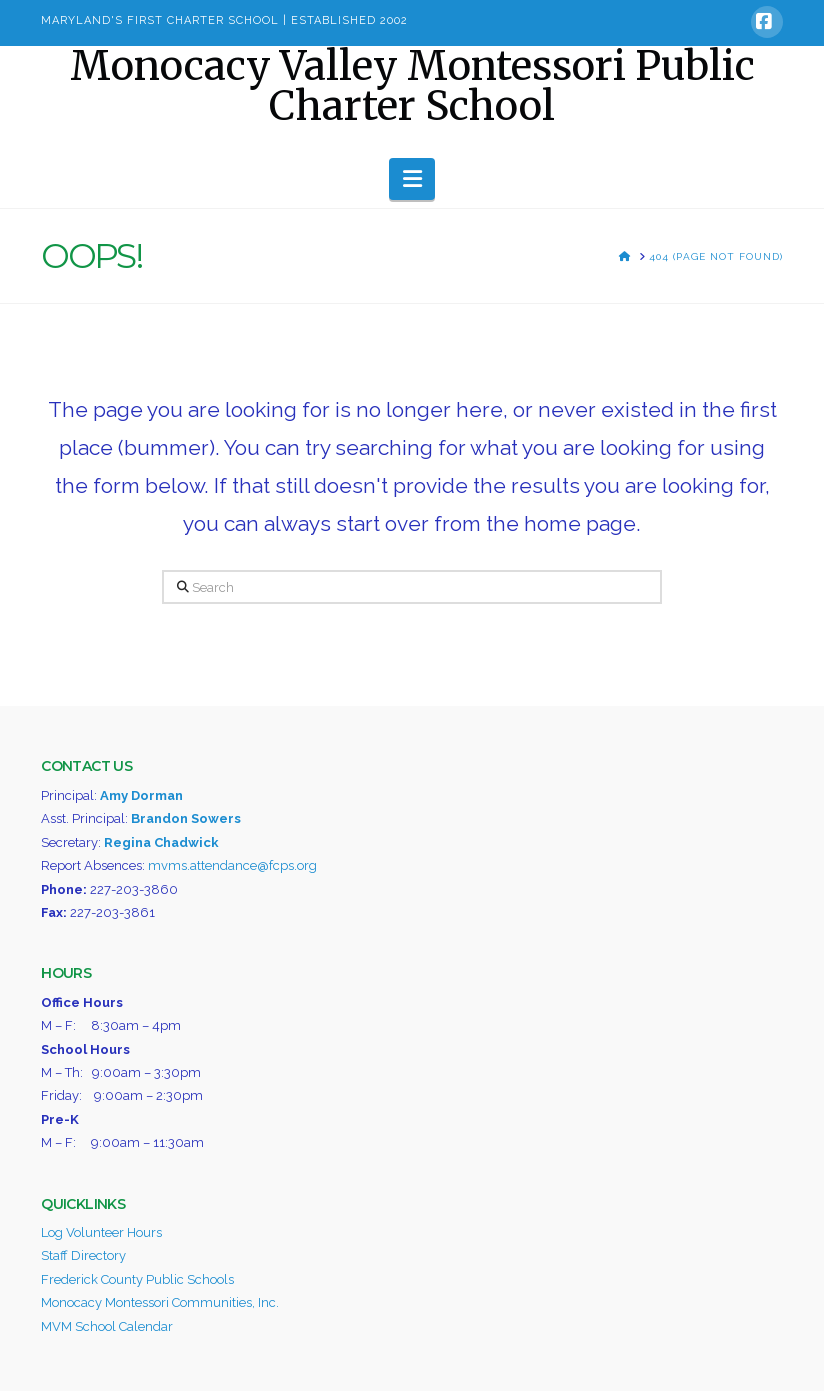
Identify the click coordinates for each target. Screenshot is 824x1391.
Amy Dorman (141, 795)
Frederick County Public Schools (137, 1279)
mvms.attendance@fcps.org (232, 865)
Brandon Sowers (186, 818)
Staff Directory (83, 1255)
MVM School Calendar (107, 1326)
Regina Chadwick (161, 842)
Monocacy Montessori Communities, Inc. (160, 1302)
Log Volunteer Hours (101, 1232)
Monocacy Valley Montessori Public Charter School (412, 86)
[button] (412, 179)
